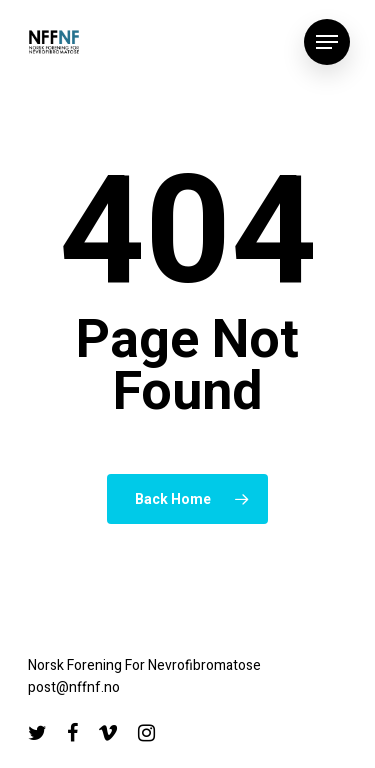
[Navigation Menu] (327, 42)
